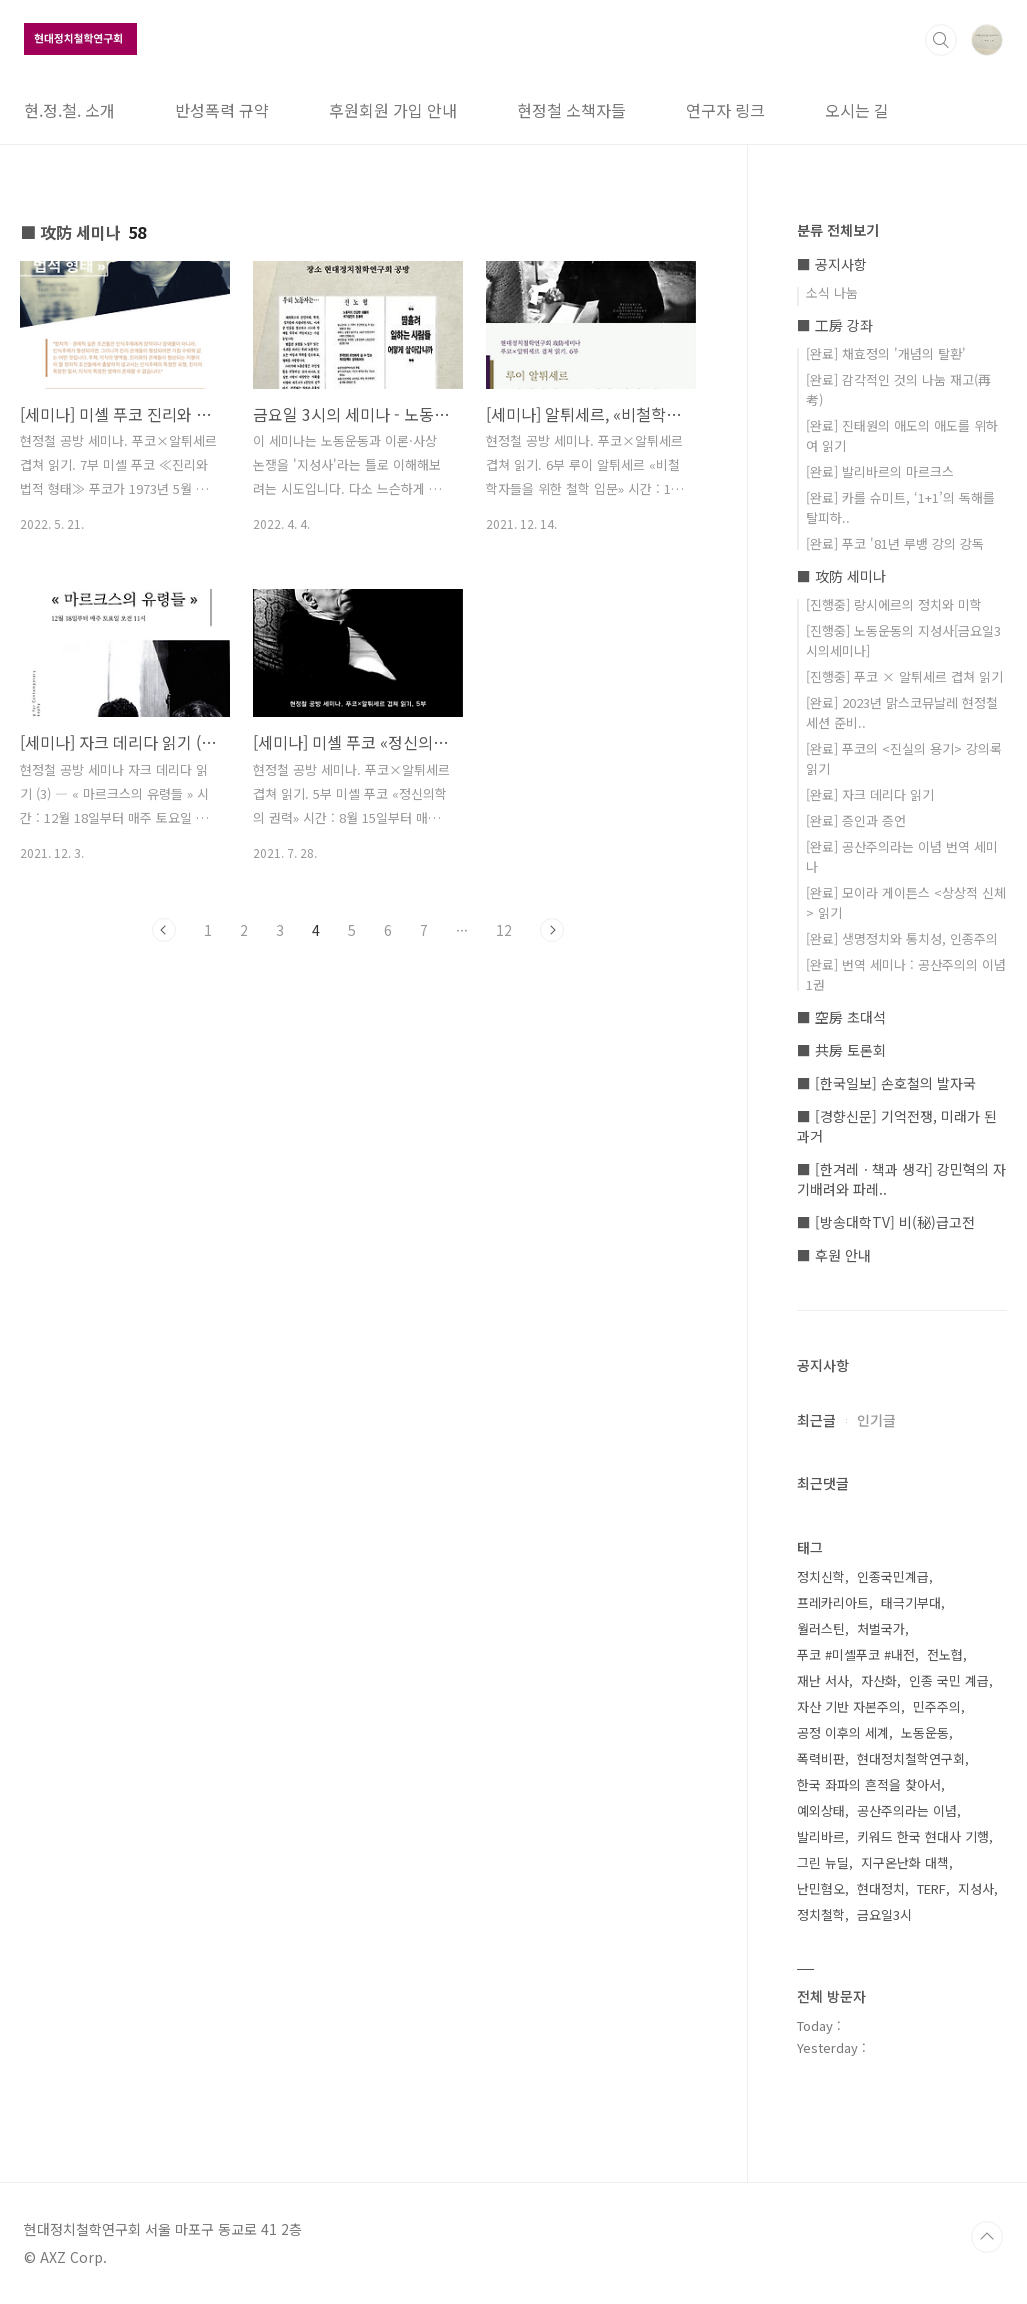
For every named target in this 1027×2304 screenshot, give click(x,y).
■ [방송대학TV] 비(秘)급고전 (886, 1222)
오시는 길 (857, 110)
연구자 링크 (725, 110)
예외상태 (821, 1810)
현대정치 (881, 1888)
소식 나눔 (832, 292)
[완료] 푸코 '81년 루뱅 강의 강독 (895, 543)
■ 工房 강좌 (835, 325)
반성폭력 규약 (222, 110)
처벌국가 (881, 1628)
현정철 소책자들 (571, 110)
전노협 (945, 1654)
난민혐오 (821, 1888)
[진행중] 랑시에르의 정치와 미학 (894, 604)
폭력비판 (821, 1758)
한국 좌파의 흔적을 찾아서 (869, 1784)
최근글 (816, 1420)
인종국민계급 (893, 1576)
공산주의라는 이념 (907, 1810)
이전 (164, 930)
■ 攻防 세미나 (841, 576)
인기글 (876, 1420)
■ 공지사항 (832, 264)
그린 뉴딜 (823, 1862)
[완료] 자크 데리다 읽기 (870, 794)
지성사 (976, 1888)
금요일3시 (884, 1914)
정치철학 (821, 1914)
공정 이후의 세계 (843, 1732)
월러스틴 (821, 1628)
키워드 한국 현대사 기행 (923, 1836)
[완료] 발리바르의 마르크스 (880, 471)
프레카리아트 (833, 1602)
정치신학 (821, 1576)
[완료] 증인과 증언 (856, 820)
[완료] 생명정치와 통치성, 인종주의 (902, 938)
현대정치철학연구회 (911, 1758)
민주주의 (937, 1706)
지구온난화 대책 (905, 1862)
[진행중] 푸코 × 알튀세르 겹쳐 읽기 (904, 676)
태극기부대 (911, 1602)
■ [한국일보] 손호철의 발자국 (886, 1083)
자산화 (879, 1680)
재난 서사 (823, 1680)
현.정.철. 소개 (69, 110)
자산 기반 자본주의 (849, 1706)
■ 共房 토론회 (841, 1050)
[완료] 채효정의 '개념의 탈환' (886, 353)
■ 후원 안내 (834, 1255)
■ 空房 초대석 (841, 1017)
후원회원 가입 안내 (393, 110)
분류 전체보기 (838, 230)
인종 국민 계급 (949, 1680)
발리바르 (821, 1836)
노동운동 (925, 1732)
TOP (987, 2237)
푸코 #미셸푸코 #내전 (856, 1654)
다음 (552, 930)
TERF (931, 1888)
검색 (941, 40)
